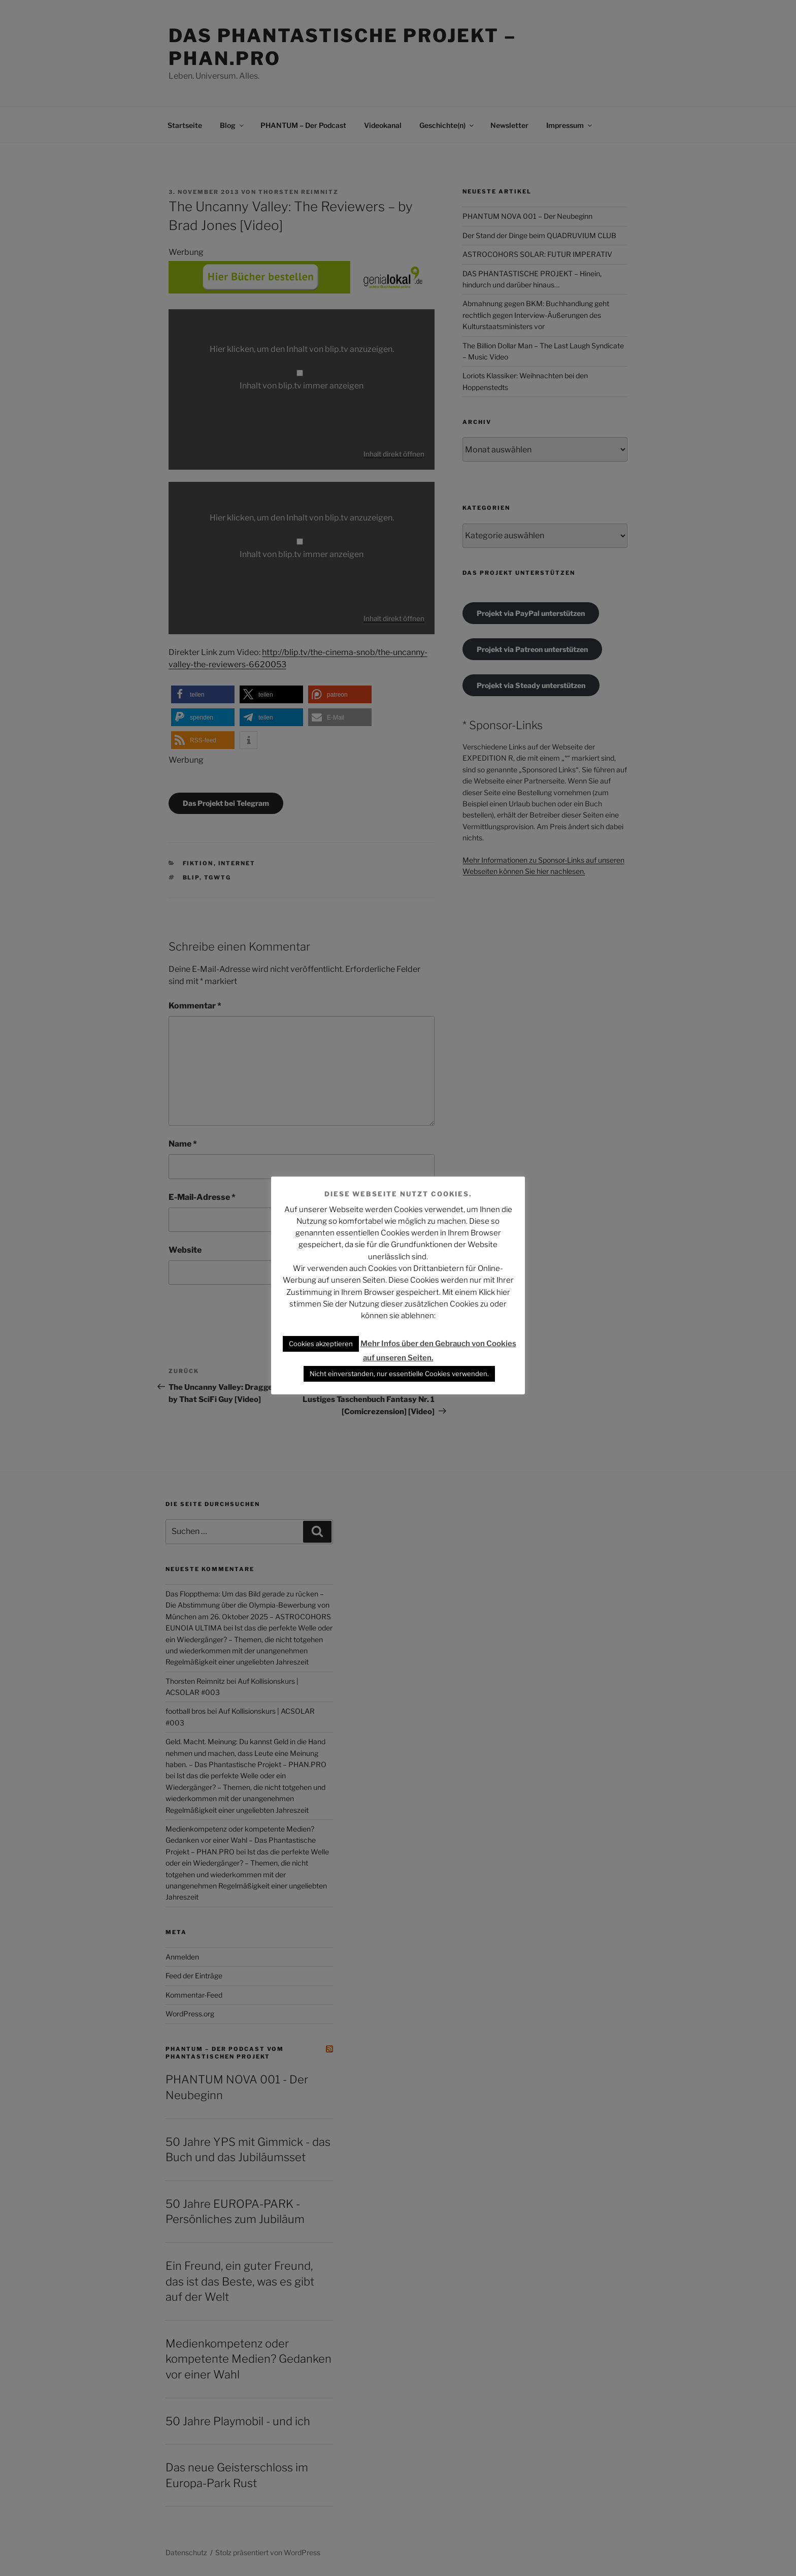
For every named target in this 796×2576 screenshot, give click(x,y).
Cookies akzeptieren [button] (321, 1344)
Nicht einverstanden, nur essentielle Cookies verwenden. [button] (399, 1373)
